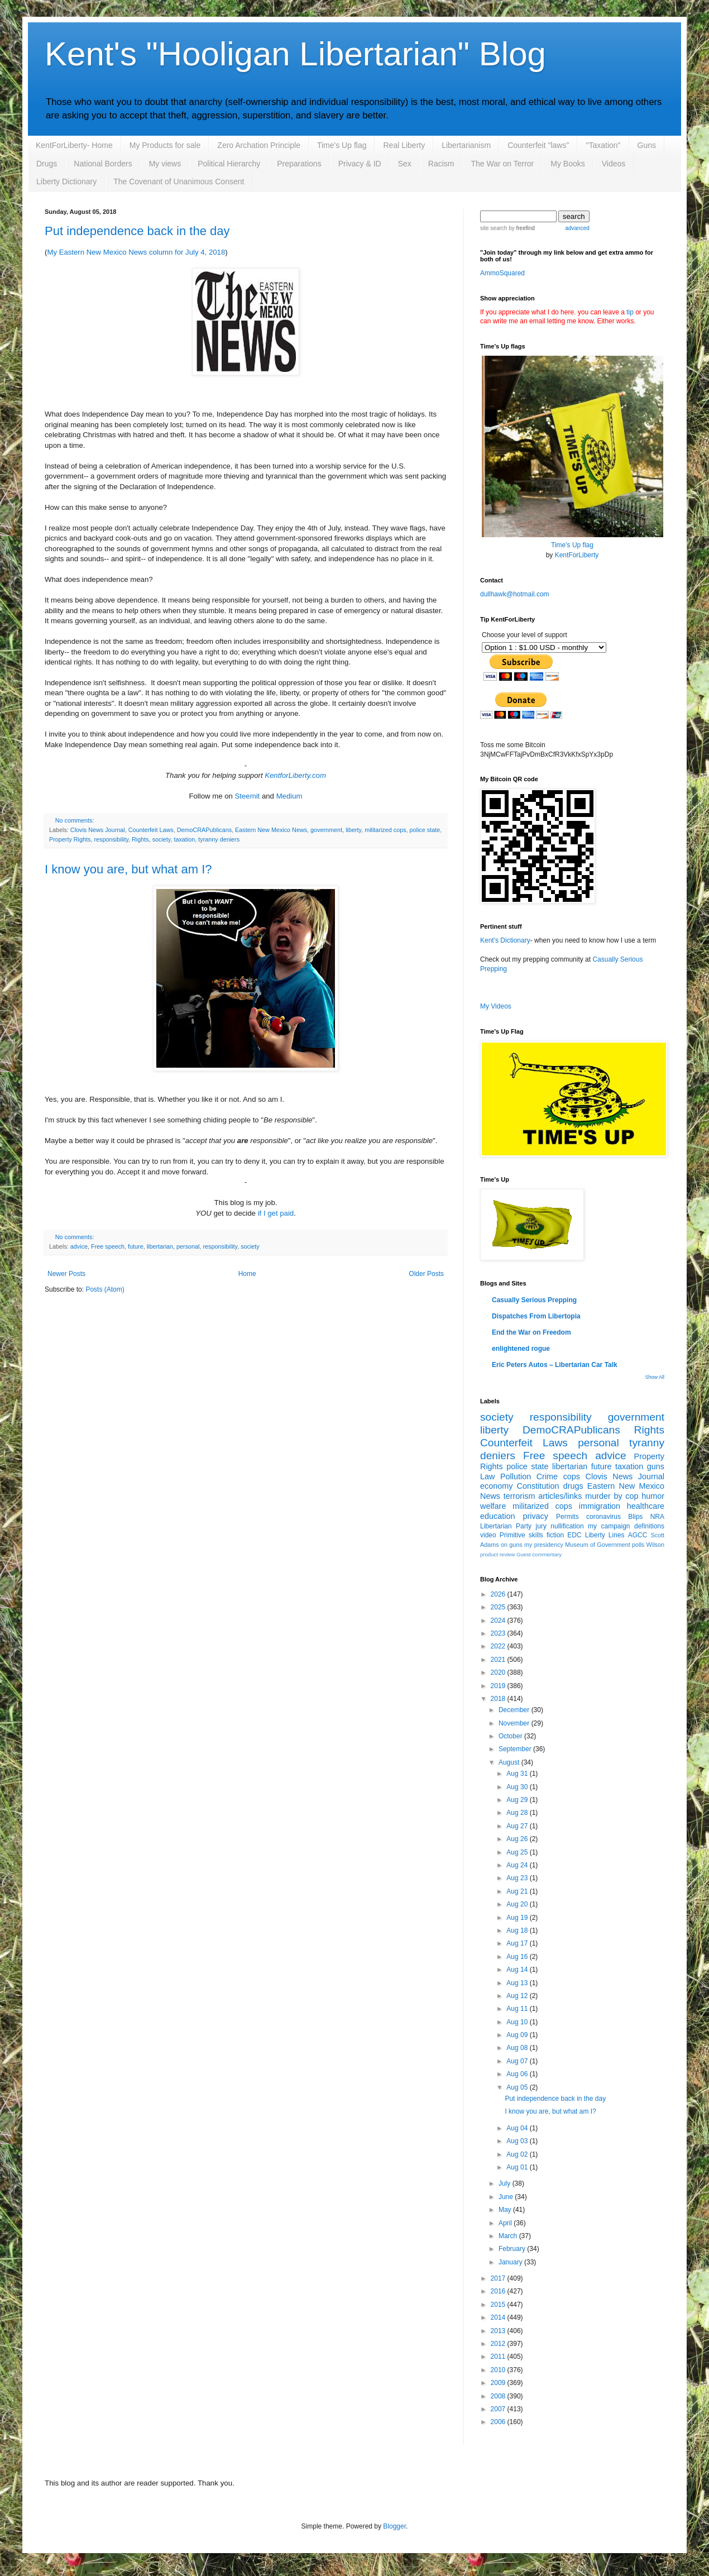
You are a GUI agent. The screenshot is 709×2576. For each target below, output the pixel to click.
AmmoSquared (502, 273)
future (135, 1246)
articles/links (560, 1496)
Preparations (299, 163)
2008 (499, 2396)
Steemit (247, 796)
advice (79, 1246)
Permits (567, 1517)
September (516, 1749)
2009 (499, 2383)
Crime (547, 1476)
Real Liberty (404, 145)
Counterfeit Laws (151, 829)
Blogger (394, 2526)
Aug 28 (517, 1813)
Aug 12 (517, 1996)
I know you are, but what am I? (128, 869)
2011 (499, 2356)
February (513, 2249)
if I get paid (276, 1213)
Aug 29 (517, 1800)
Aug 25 (517, 1852)
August (510, 1762)
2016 (499, 2291)
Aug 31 (517, 1773)
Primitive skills (521, 1535)
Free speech (107, 1246)
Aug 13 (517, 1983)
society (161, 839)
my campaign (609, 1526)
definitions (649, 1526)
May (506, 2210)
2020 (499, 1672)
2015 (499, 2305)
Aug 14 (517, 1969)
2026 (499, 1594)
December (515, 1710)
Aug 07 (517, 2061)
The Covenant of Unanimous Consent (178, 181)
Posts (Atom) (104, 1289)
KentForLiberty (577, 555)
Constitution (538, 1485)
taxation (184, 839)
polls (638, 1544)
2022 (499, 1646)
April (506, 2223)
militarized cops (385, 829)
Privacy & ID (359, 163)
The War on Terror (502, 163)
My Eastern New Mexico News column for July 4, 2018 (136, 252)
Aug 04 (517, 2128)
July (505, 2183)
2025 (499, 1607)
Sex (404, 163)
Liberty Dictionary (66, 181)
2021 (499, 1660)
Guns (647, 145)
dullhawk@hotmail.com (514, 594)
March (509, 2236)
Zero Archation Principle (258, 145)
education (497, 1516)
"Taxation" (603, 145)
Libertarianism (466, 145)
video (488, 1535)
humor (652, 1496)
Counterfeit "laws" (538, 145)
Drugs (46, 163)
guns (655, 1466)
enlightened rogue (521, 1348)
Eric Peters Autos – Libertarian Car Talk (554, 1365)
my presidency (543, 1544)
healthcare (645, 1506)
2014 (499, 2317)
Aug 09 (517, 2035)
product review (497, 1554)
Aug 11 (517, 2009)
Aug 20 (517, 1904)
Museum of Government (597, 1544)
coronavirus (603, 1517)
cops (571, 1476)
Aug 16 (517, 1957)
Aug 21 (517, 1891)
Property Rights (69, 839)
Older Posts (426, 1274)
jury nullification (560, 1526)
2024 (499, 1620)
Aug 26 (517, 1839)
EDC (574, 1535)
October (511, 1736)
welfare (493, 1506)
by (520, 228)
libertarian (160, 1246)
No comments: (74, 820)
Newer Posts (66, 1274)
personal (187, 1246)
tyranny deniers (218, 839)
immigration (599, 1506)
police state (425, 829)
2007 (499, 2409)
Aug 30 (517, 1787)
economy (496, 1485)
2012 (499, 2344)
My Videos (495, 1006)
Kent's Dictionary (505, 940)
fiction (555, 1535)
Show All (654, 1377)
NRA (657, 1517)
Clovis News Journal (97, 829)
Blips (635, 1517)
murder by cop (611, 1496)
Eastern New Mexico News (271, 829)
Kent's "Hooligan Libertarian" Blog (295, 54)
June (507, 2197)
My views (165, 163)
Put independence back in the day (137, 231)
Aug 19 (517, 1918)
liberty (353, 829)
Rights (140, 839)
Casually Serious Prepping (534, 1300)
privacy (535, 1516)
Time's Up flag (342, 145)
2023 (499, 1633)
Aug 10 (517, 2022)
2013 (499, 2331)
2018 (499, 1699)
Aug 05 (517, 2087)
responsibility (111, 839)
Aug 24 (517, 1865)
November (515, 1723)
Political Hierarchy (229, 163)
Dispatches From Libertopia (536, 1316)
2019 (499, 1686)
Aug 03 (517, 2141)
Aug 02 (517, 2154)
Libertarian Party (505, 1526)
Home (247, 1274)
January (511, 2262)
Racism (441, 163)
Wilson (655, 1544)
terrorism (519, 1496)
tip (630, 312)
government (326, 829)
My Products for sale (165, 145)
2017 (499, 2278)
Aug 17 (517, 1943)
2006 (499, 2422)
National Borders (103, 163)
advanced (577, 228)
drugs (573, 1485)
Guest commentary (539, 1554)
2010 (499, 2370)
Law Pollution (505, 1476)
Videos (614, 163)
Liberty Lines (605, 1535)
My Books (567, 163)
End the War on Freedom (531, 1332)
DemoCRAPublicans (204, 829)
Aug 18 (517, 1930)
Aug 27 (517, 1826)
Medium (289, 796)
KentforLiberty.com (295, 775)
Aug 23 (517, 1878)
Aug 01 (517, 2167)
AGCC (638, 1535)
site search (493, 228)
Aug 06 (517, 2074)
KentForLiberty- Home (74, 145)
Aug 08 (517, 2048)
